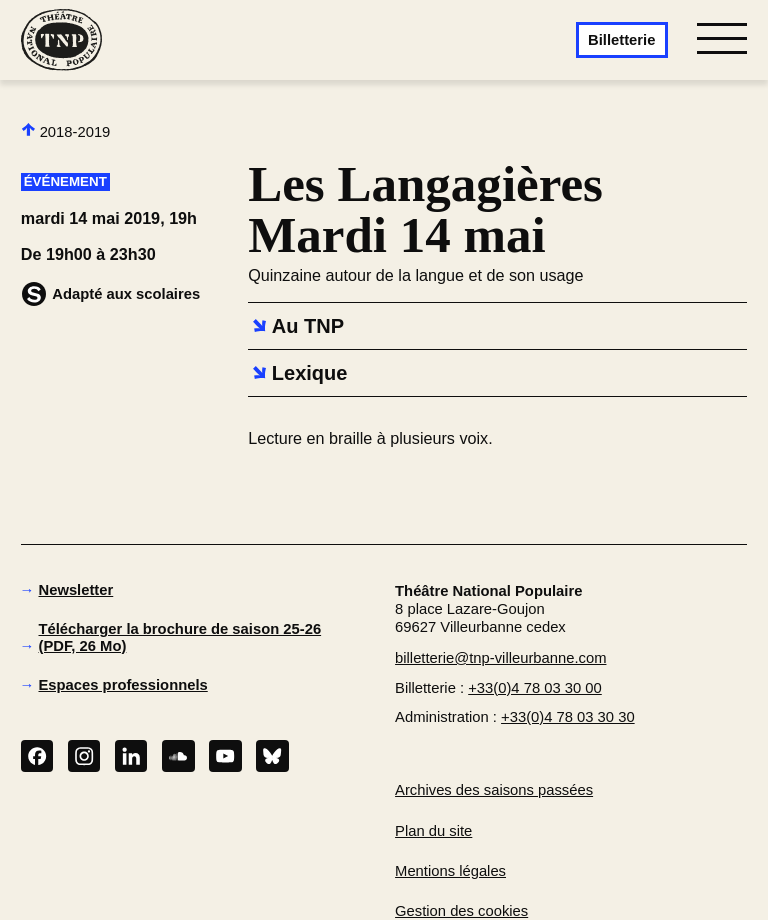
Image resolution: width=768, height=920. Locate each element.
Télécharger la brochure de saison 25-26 (180, 637)
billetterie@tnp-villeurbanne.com (500, 658)
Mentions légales (450, 871)
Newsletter (76, 590)
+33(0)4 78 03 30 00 (535, 688)
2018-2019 (66, 131)
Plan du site (433, 831)
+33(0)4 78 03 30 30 (568, 717)
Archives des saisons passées (494, 790)
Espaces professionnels (123, 685)
